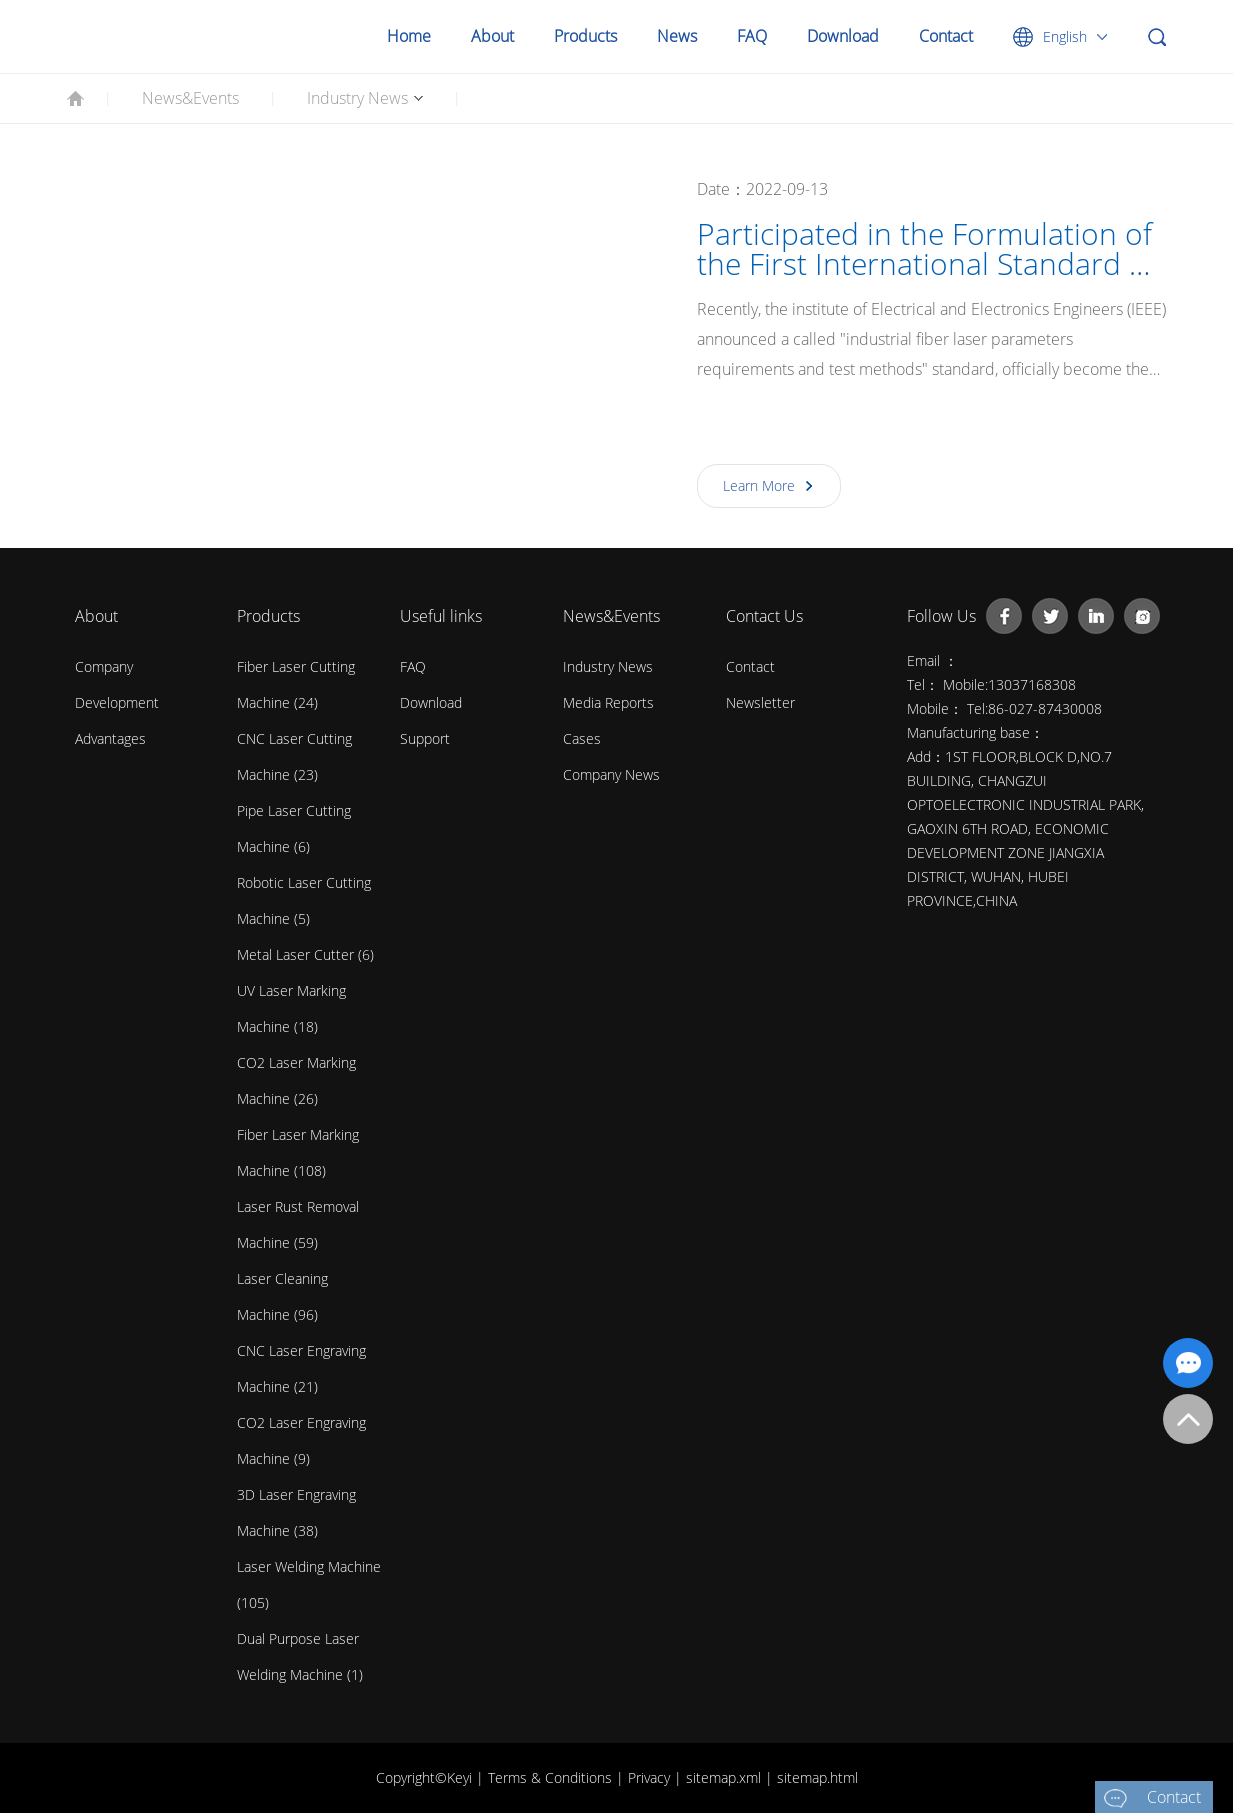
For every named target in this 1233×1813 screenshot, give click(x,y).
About (492, 36)
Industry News (357, 98)
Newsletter (760, 702)
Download (843, 36)
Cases (582, 738)
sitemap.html (817, 1777)
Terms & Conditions (552, 1777)
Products (585, 36)
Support (425, 738)
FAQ (752, 36)
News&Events (190, 98)
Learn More (759, 485)
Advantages (110, 738)
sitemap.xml (725, 1777)
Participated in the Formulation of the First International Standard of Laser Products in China (926, 263)
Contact (946, 36)
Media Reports (608, 702)
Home (409, 36)
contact (750, 666)
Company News (611, 774)
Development (117, 702)
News (677, 36)
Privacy (651, 1777)
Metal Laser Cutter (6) (305, 954)
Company (104, 666)
